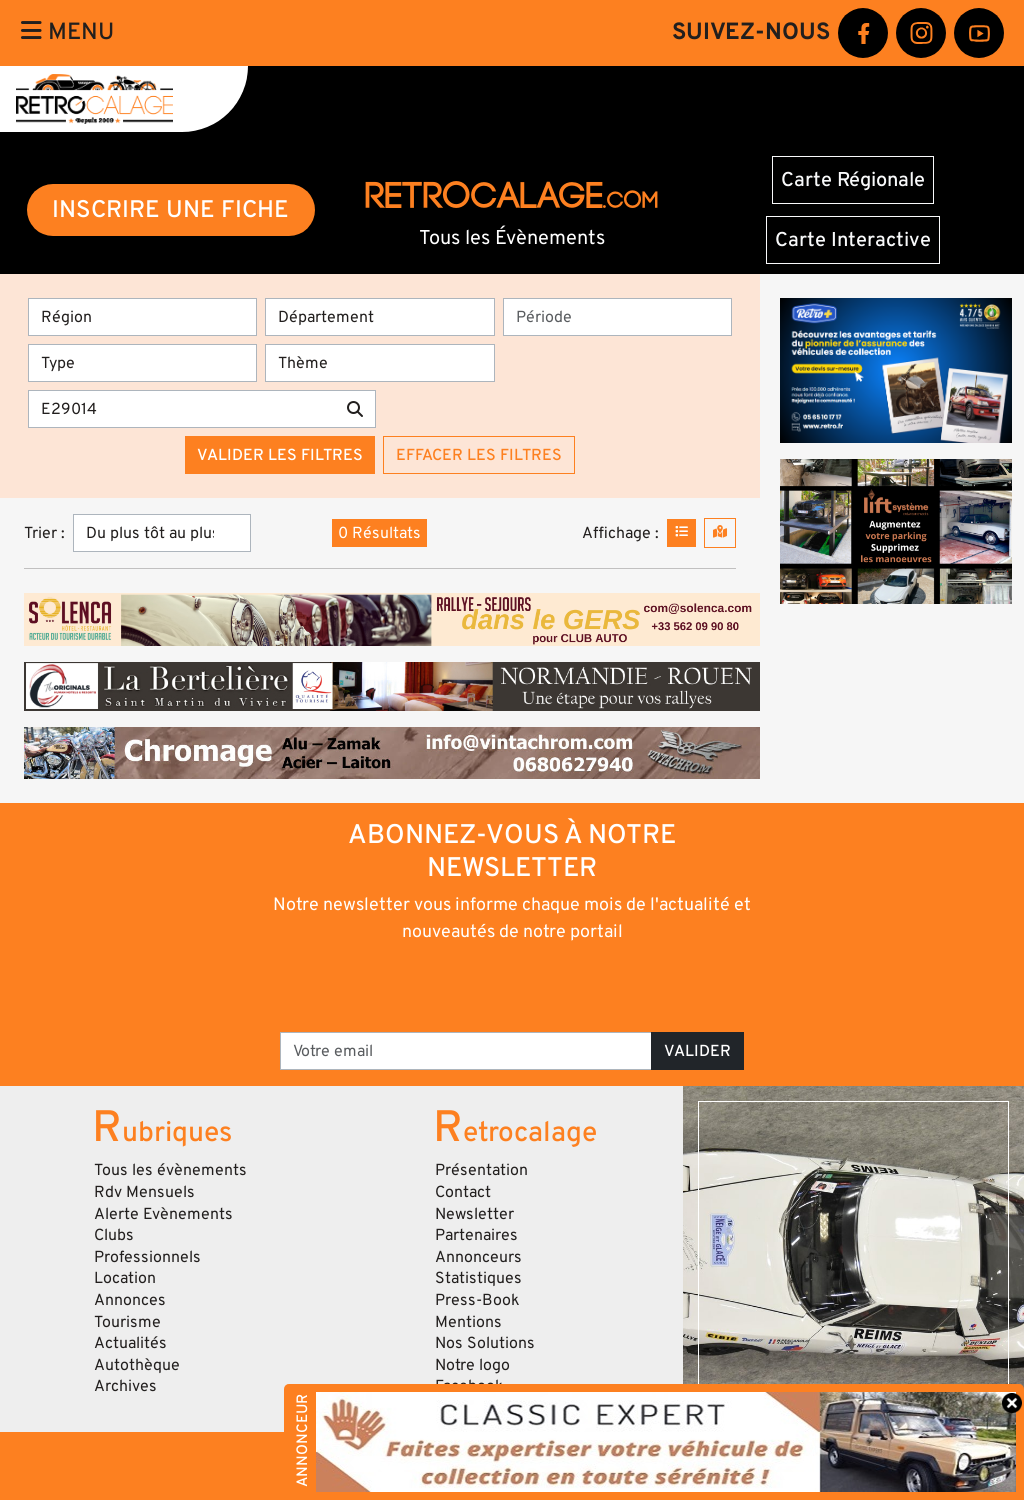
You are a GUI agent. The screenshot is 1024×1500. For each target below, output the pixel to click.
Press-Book (477, 1300)
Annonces (130, 1300)
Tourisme (127, 1322)
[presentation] (484, 986)
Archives (125, 1386)
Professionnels (147, 1257)
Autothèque (137, 1365)
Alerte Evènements (163, 1214)
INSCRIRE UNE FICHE (170, 209)
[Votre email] (466, 1051)
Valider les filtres (280, 455)
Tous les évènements (170, 1170)
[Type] (142, 363)
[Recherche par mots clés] (181, 409)
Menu (67, 32)
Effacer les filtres (479, 455)
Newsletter (474, 1214)
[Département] (379, 317)
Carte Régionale (853, 180)
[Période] (617, 317)
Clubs (114, 1235)
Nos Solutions (485, 1343)
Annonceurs (478, 1257)
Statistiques (478, 1278)
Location (125, 1278)
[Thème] (379, 363)
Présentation (481, 1170)
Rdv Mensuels (144, 1192)
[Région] (142, 317)
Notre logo (472, 1365)
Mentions (468, 1322)
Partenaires (476, 1235)
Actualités (130, 1343)
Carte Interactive (853, 240)
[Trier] (162, 533)
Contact (463, 1192)
